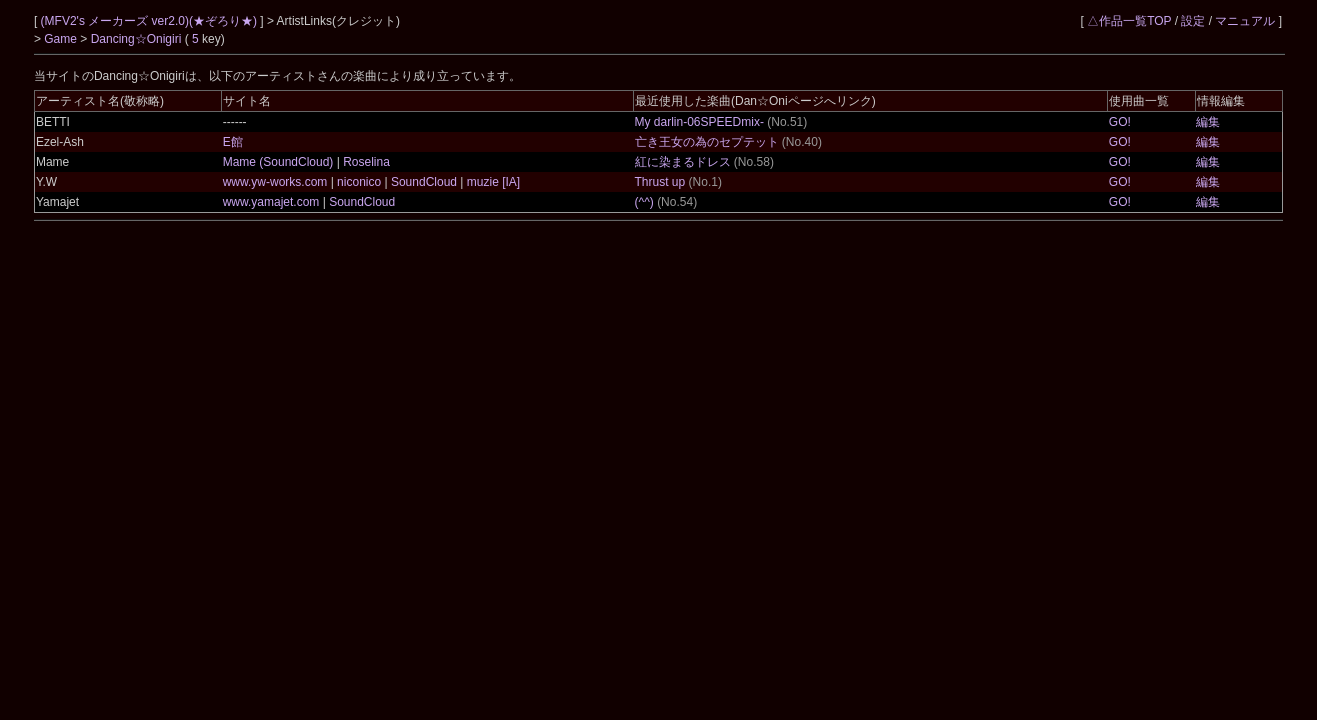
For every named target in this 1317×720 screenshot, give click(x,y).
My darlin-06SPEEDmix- (699, 122)
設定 (1193, 21)
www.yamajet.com (273, 202)
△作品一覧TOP (1129, 21)
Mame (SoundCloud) (280, 162)
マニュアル (1245, 21)
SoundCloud (424, 182)
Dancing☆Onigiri (138, 39)
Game (62, 39)
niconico (359, 182)
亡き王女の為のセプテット (707, 142)
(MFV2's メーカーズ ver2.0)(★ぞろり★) (151, 21)
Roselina (365, 162)
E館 (233, 142)
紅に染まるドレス (683, 162)
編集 (1208, 122)
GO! (1120, 122)
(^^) (644, 202)
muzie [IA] (491, 182)
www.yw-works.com (277, 182)
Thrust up (660, 182)
